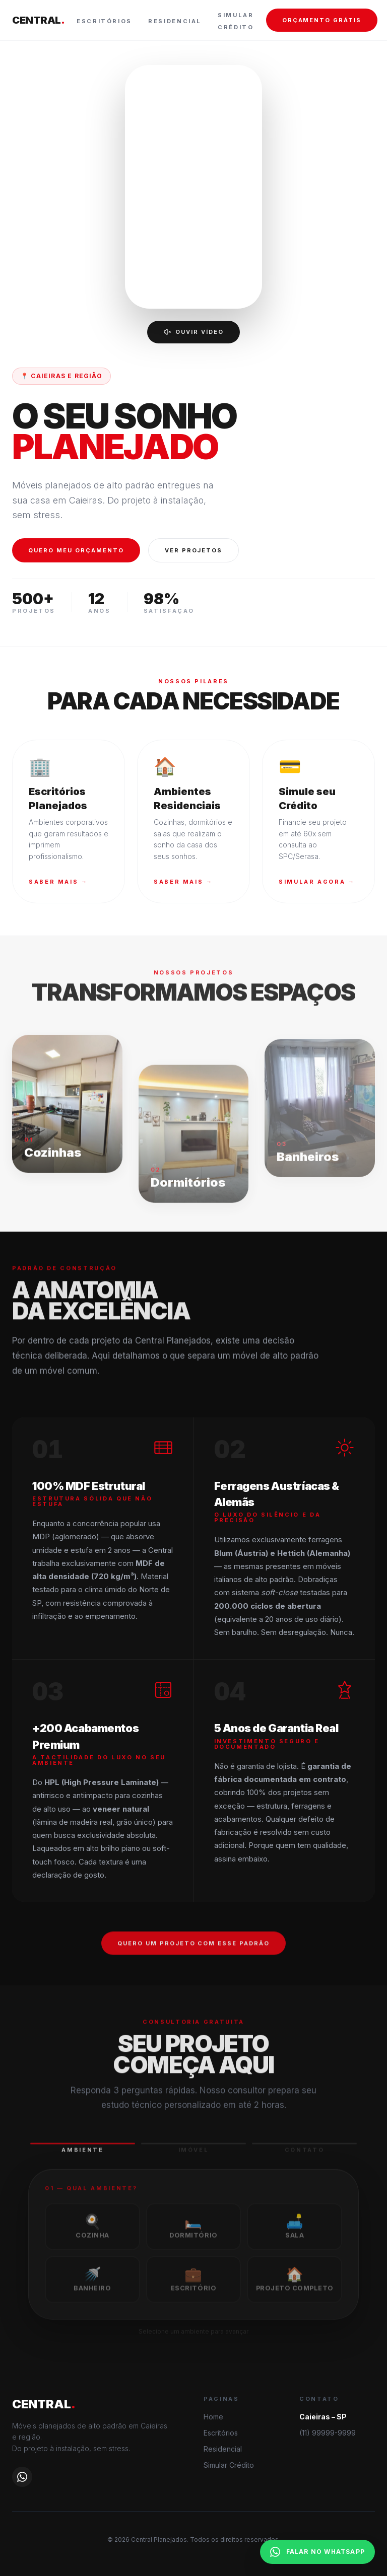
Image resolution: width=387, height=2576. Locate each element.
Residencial (175, 21)
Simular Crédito (229, 2465)
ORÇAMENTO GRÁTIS (322, 20)
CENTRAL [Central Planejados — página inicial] (38, 20)
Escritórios (104, 21)
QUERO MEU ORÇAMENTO (76, 550)
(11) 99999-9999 (327, 2432)
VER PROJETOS (194, 550)
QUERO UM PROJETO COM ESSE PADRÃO (193, 1951)
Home (213, 2416)
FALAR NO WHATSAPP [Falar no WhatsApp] (317, 2552)
